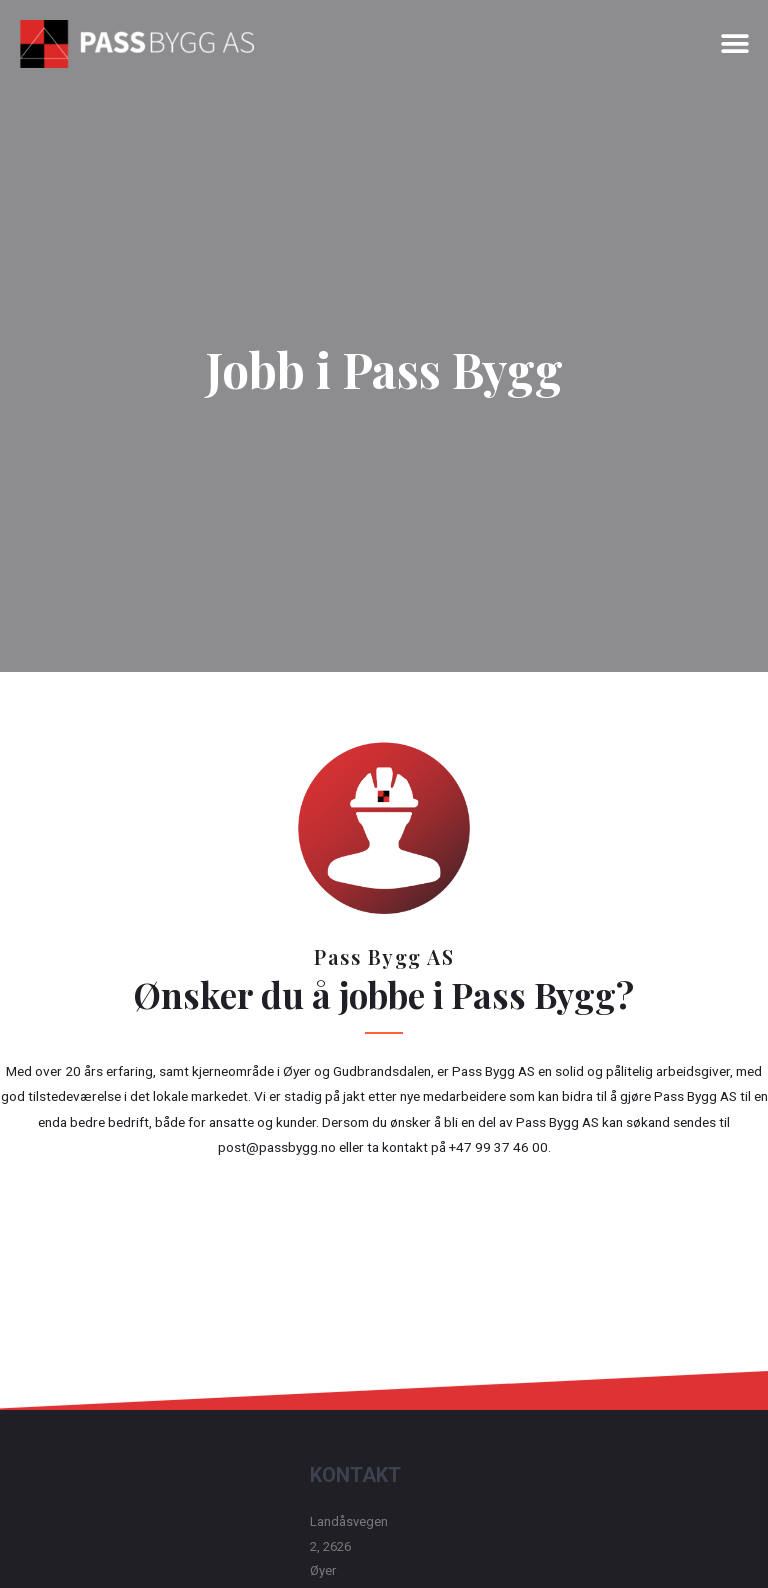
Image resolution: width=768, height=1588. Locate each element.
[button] (735, 43)
